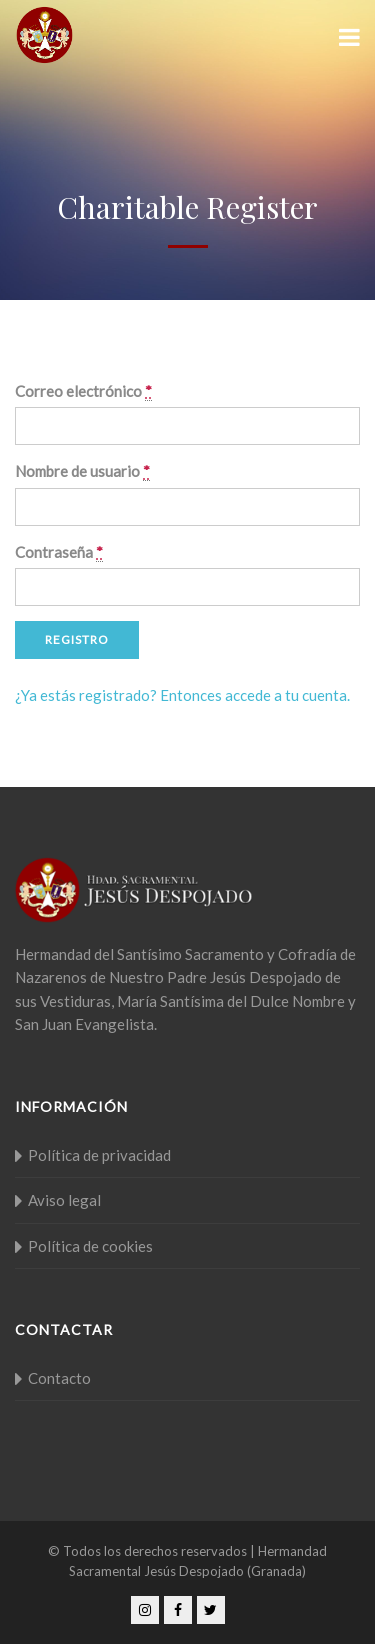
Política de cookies (90, 1246)
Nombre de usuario (82, 471)
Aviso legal (64, 1200)
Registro (77, 639)
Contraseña (59, 552)
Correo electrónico (83, 391)
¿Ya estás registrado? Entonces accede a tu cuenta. (182, 695)
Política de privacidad (99, 1155)
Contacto (59, 1378)
